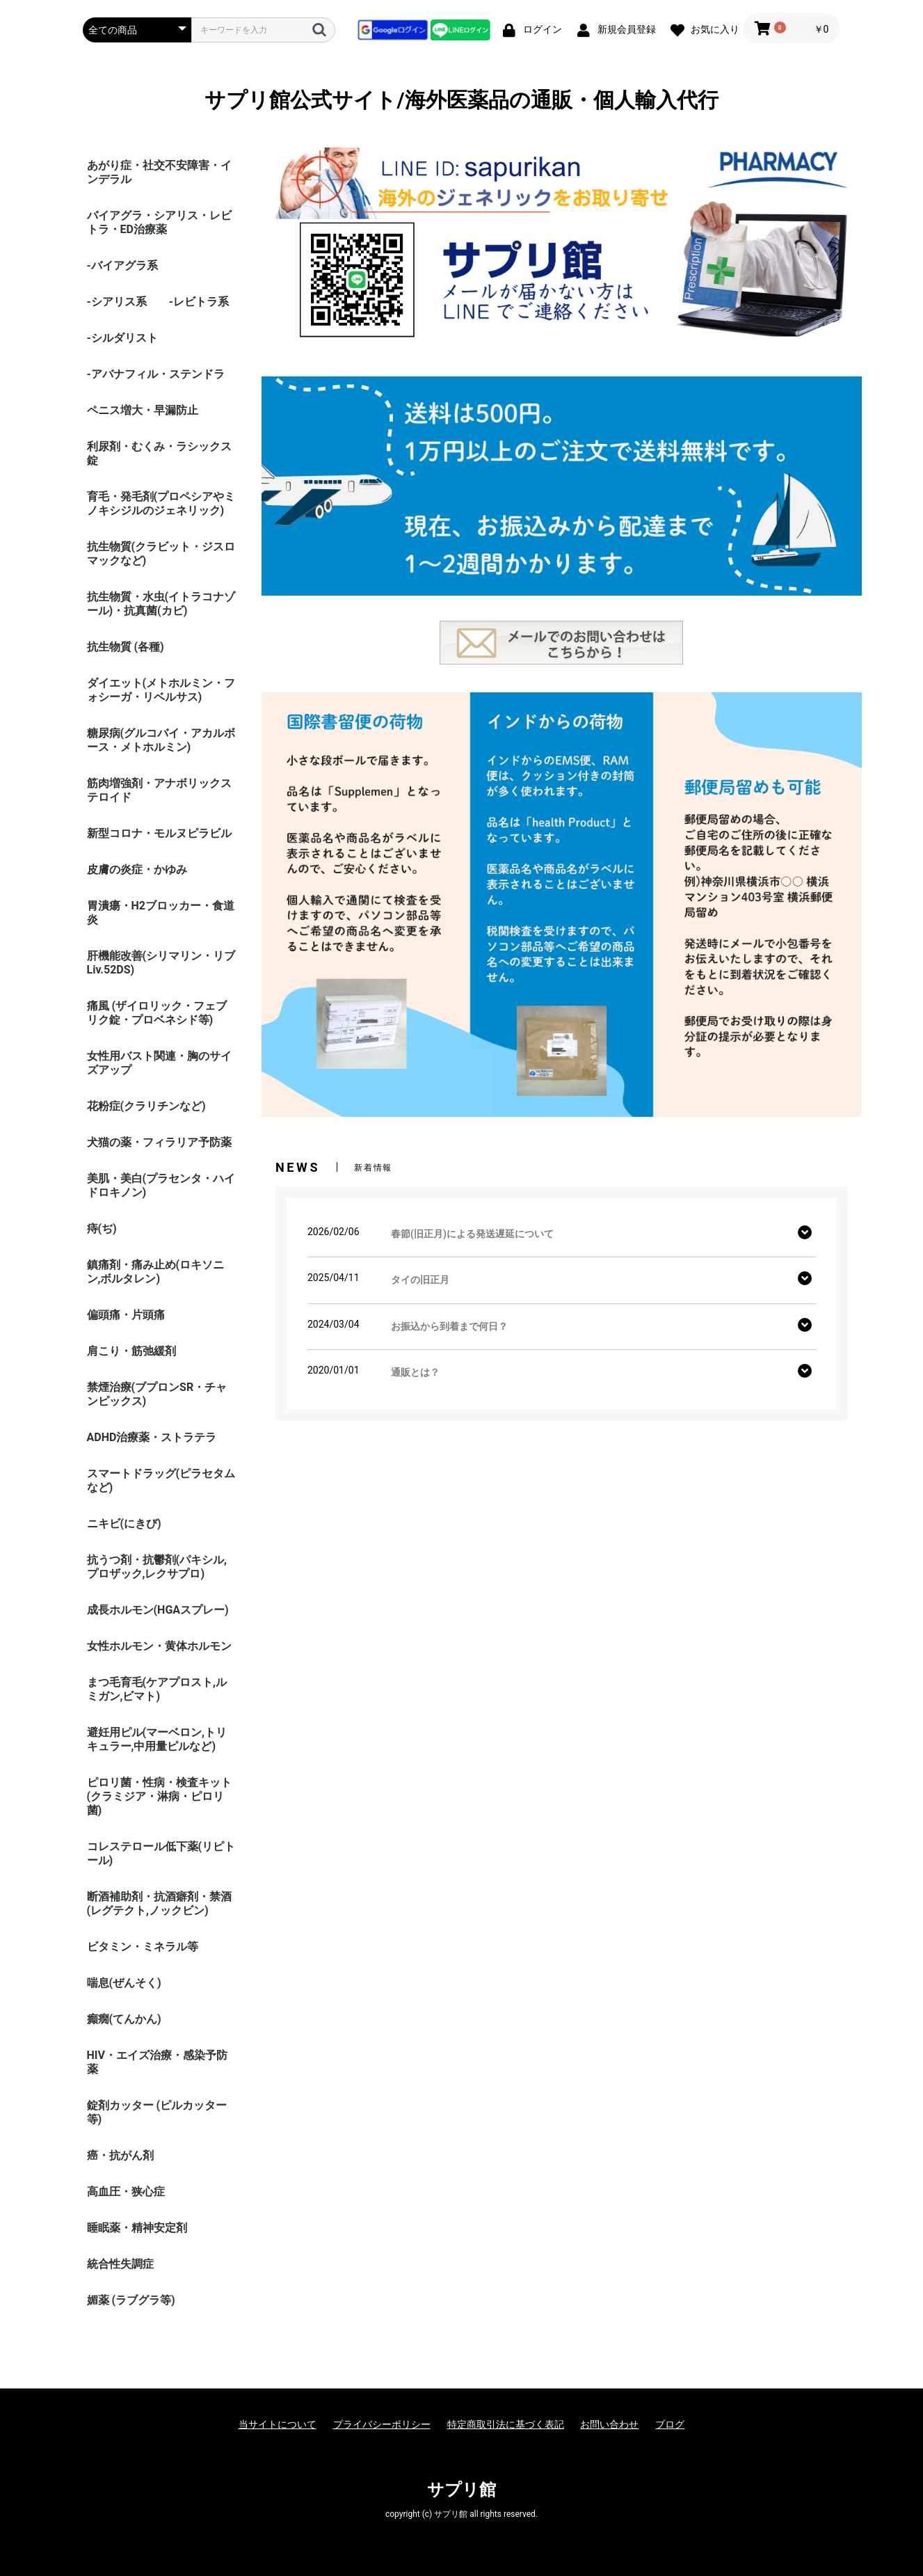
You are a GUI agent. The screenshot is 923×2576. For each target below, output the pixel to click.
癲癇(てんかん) (124, 2019)
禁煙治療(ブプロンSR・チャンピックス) (157, 1394)
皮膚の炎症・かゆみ (137, 869)
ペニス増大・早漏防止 (142, 410)
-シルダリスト (122, 337)
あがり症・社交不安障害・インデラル (159, 172)
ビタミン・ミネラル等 (142, 1946)
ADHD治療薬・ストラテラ (152, 1437)
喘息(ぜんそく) (124, 1982)
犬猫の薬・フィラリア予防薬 (159, 1142)
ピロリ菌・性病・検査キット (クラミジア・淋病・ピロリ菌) (159, 1796)
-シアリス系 (117, 301)
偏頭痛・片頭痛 (126, 1314)
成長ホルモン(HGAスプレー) (158, 1609)
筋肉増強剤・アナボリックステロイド (159, 790)
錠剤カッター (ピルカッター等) (157, 2112)
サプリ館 (461, 2489)
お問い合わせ (609, 2424)
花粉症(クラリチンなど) (146, 1106)
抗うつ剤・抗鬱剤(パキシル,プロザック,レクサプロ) (157, 1566)
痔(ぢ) (102, 1228)
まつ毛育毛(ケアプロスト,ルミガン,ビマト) (157, 1689)
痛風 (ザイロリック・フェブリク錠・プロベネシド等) (157, 1012)
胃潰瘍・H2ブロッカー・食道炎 (160, 912)
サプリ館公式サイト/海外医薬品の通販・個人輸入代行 (461, 100)
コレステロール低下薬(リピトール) (161, 1853)
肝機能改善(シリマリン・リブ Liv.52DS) (161, 962)
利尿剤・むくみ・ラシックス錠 (159, 453)
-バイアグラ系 (122, 265)
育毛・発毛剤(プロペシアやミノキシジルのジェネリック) (161, 503)
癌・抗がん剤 (120, 2155)
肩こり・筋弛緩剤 (131, 1351)
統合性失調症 (120, 2264)
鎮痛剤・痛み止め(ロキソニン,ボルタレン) (156, 1271)
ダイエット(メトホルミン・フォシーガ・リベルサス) (161, 689)
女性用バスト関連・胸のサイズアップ (159, 1062)
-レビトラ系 (199, 301)
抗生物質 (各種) (125, 646)
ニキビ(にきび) (124, 1523)
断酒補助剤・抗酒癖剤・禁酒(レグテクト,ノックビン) (159, 1903)
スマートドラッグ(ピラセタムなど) (161, 1480)
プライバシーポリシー (382, 2424)
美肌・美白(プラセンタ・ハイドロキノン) (161, 1185)
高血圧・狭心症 (126, 2191)
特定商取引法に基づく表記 (505, 2424)
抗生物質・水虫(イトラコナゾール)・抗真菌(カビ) (161, 603)
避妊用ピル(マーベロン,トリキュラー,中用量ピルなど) (157, 1739)
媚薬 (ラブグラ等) (131, 2300)
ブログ (669, 2424)
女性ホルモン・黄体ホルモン (159, 1646)
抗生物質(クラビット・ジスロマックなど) (161, 553)
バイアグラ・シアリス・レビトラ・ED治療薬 (159, 222)
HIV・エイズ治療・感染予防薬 (157, 2062)
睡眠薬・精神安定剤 (137, 2227)
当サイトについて (277, 2424)
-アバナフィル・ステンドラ (156, 374)
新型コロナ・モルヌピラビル (159, 833)
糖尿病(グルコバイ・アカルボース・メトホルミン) (161, 740)
